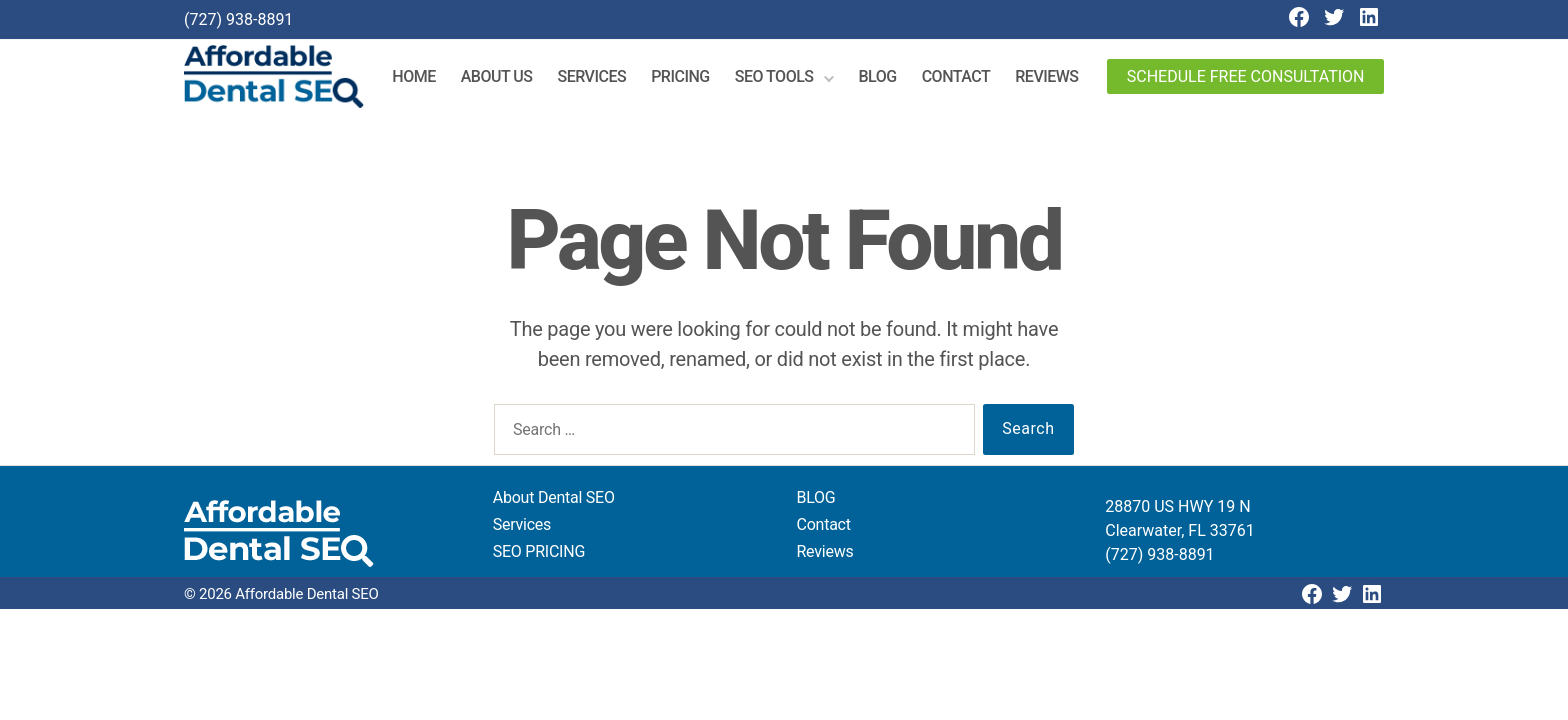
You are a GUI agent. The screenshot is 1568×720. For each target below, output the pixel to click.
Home (419, 78)
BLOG (816, 501)
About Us (502, 78)
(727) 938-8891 (238, 19)
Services (597, 78)
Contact (961, 78)
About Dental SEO (554, 501)
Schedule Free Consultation (1246, 78)
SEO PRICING (539, 555)
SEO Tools (779, 78)
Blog (883, 78)
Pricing (685, 78)
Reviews (1051, 78)
